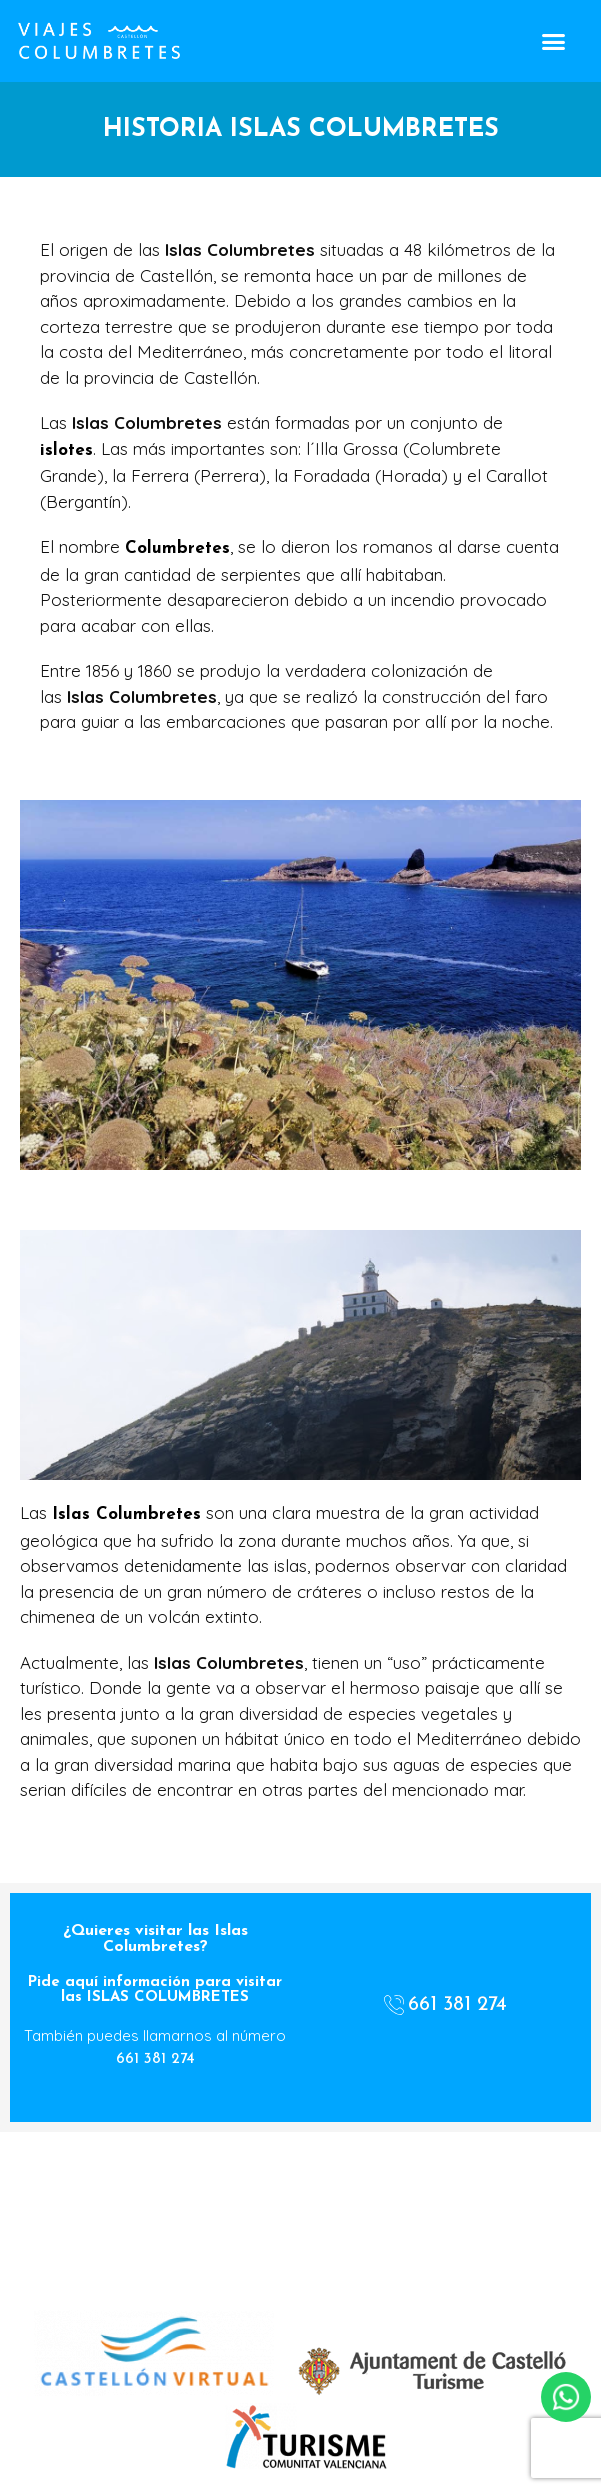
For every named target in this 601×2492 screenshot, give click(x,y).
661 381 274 (155, 2059)
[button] (553, 41)
